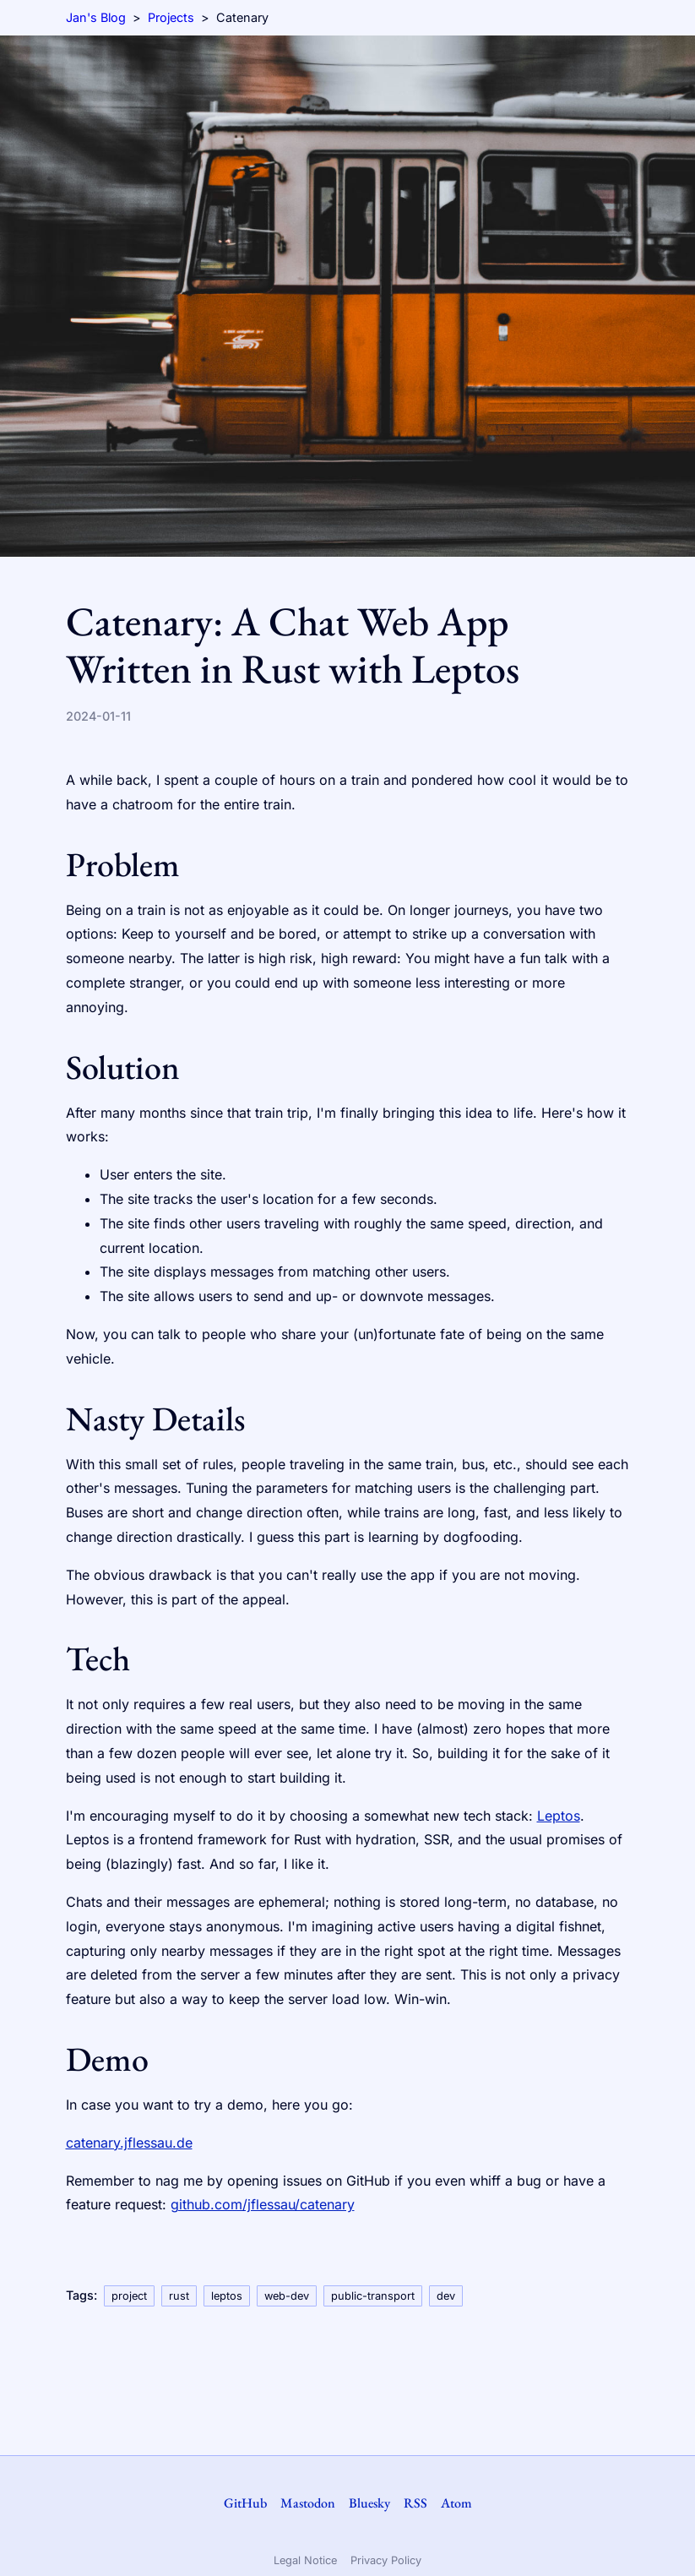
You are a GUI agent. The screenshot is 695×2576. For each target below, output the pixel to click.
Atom (456, 2503)
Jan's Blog (96, 17)
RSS (415, 2503)
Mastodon (307, 2503)
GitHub (245, 2503)
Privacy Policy (385, 2560)
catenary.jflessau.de (129, 2142)
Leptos (558, 1815)
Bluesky (369, 2503)
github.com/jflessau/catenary (263, 2204)
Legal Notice (305, 2560)
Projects (171, 17)
